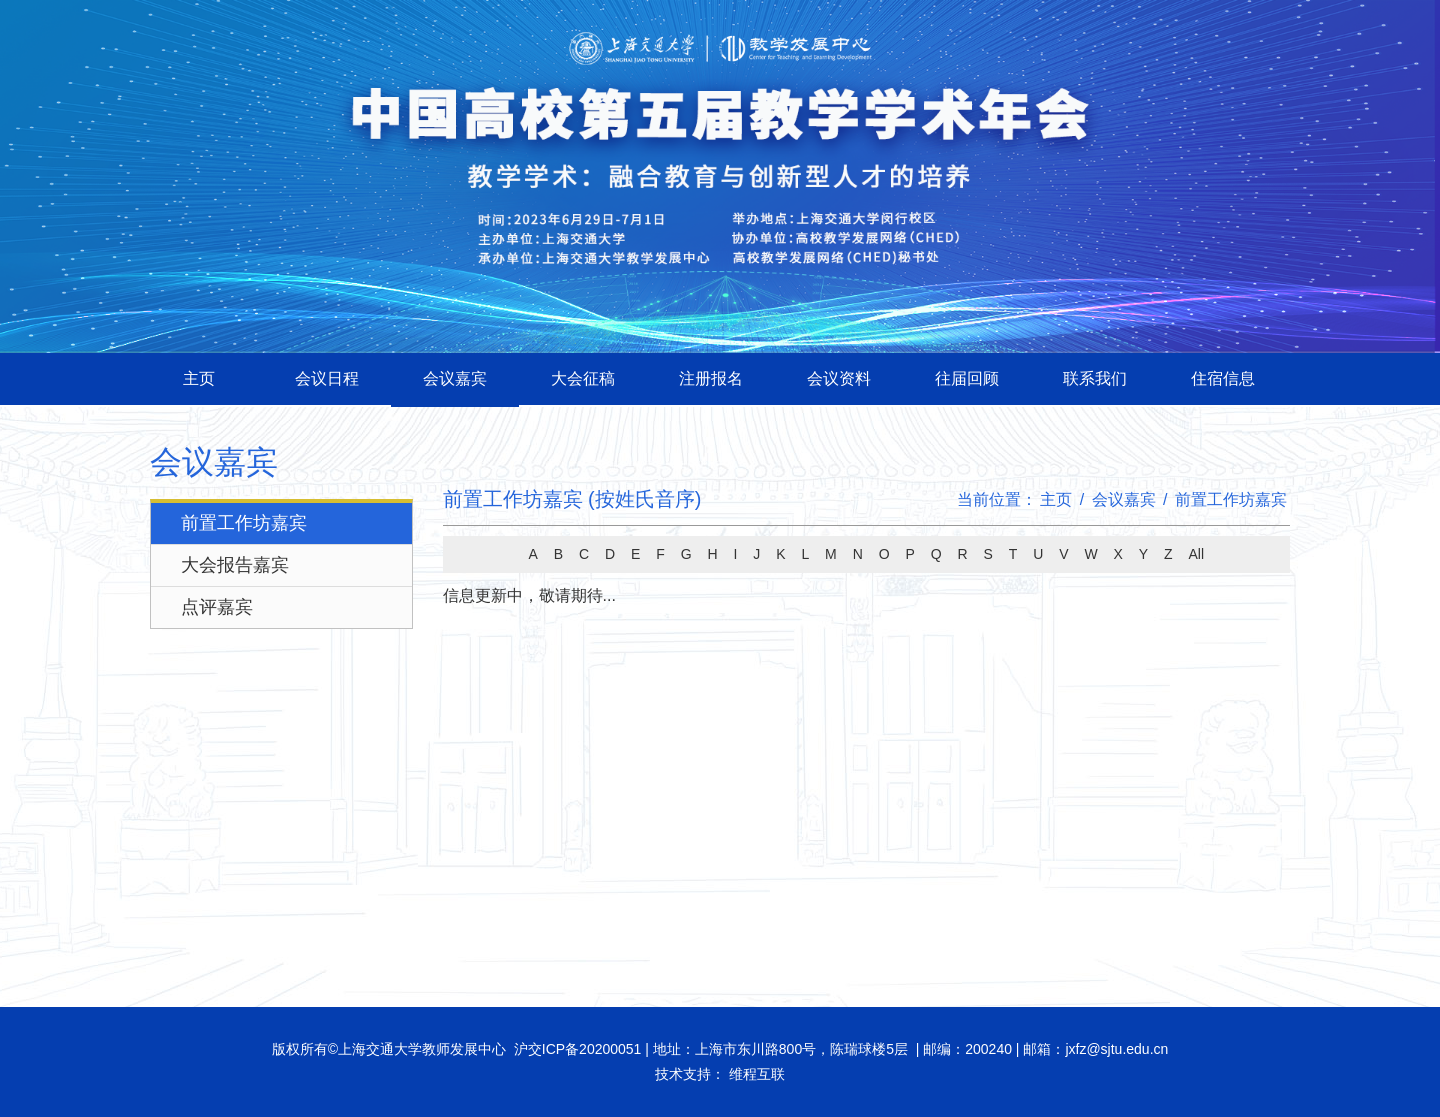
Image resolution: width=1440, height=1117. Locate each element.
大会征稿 (583, 378)
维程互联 (755, 1074)
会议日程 (327, 378)
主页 (199, 378)
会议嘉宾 (455, 378)
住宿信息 (1223, 378)
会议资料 (839, 378)
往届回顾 (967, 378)
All (1196, 554)
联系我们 (1095, 378)
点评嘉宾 (217, 607)
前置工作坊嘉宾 (244, 523)
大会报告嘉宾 (235, 565)
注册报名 (711, 378)
